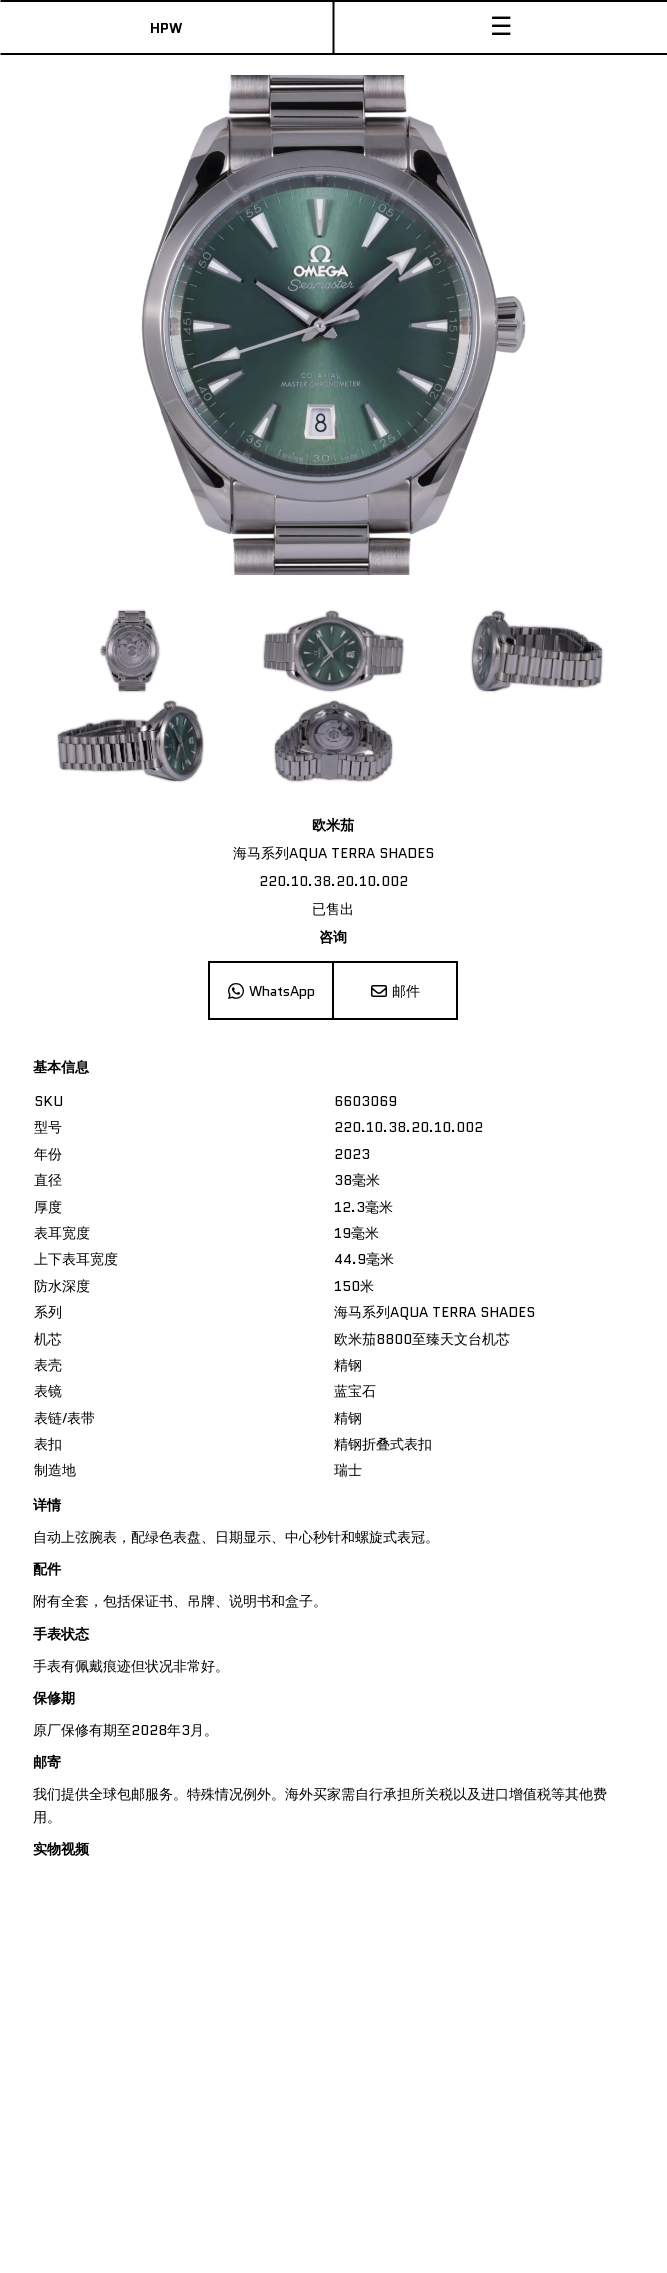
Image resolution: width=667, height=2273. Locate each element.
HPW (166, 28)
